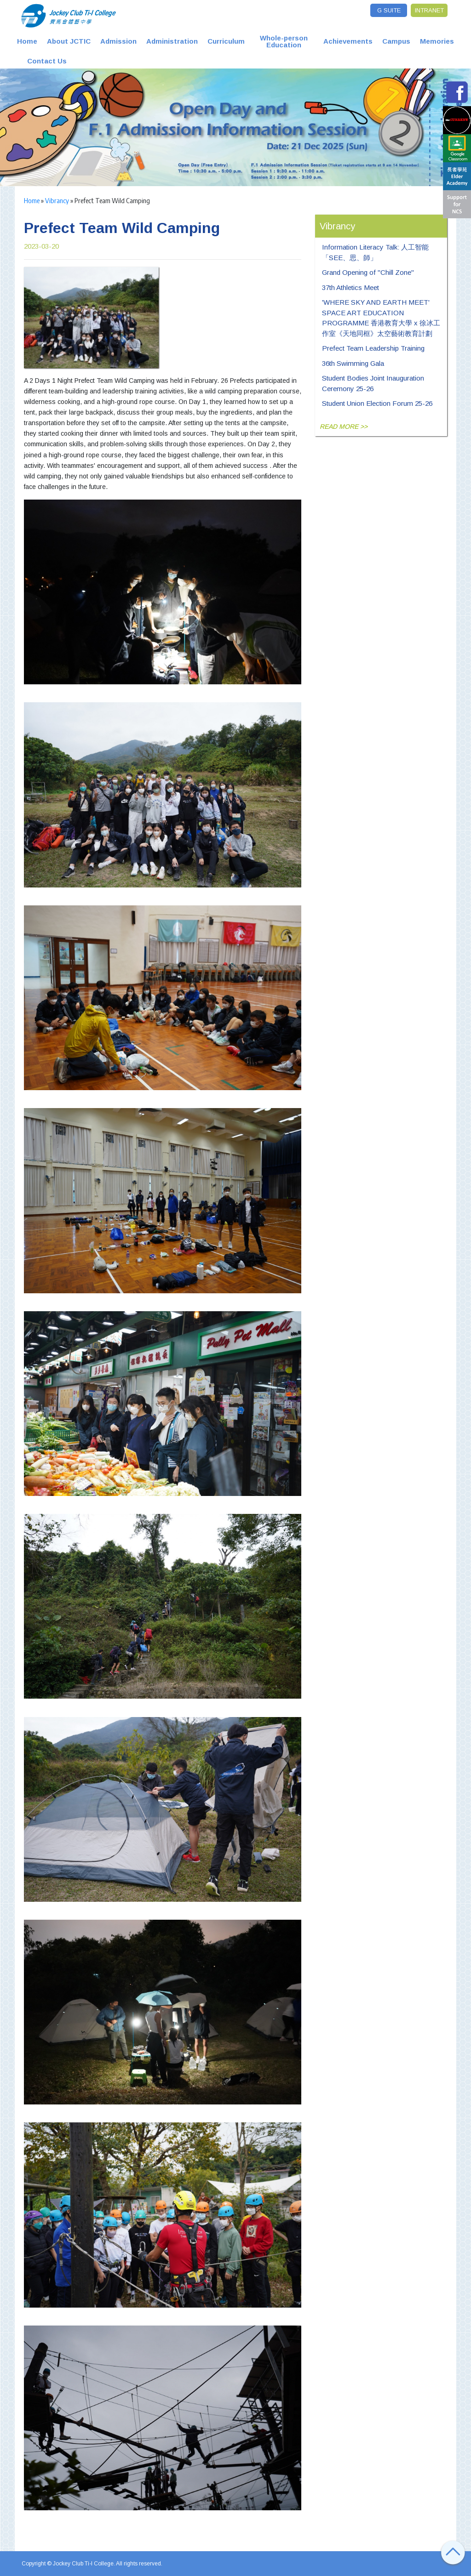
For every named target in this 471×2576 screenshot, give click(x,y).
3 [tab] (132, 162)
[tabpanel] (235, 127)
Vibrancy (57, 200)
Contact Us (47, 61)
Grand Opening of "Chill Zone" (368, 272)
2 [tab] (123, 162)
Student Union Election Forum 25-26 (377, 403)
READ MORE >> (344, 426)
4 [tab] (141, 162)
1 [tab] (113, 162)
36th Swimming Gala (353, 363)
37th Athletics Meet (350, 287)
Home (27, 41)
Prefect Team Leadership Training (373, 348)
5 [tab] (150, 162)
